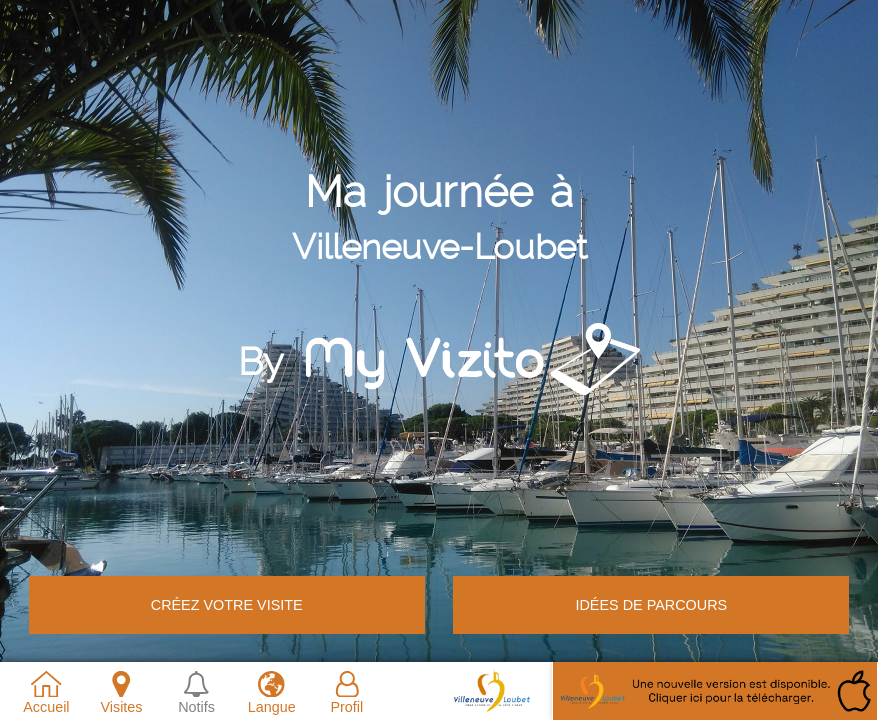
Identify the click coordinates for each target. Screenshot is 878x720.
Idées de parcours (651, 605)
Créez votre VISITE (227, 605)
